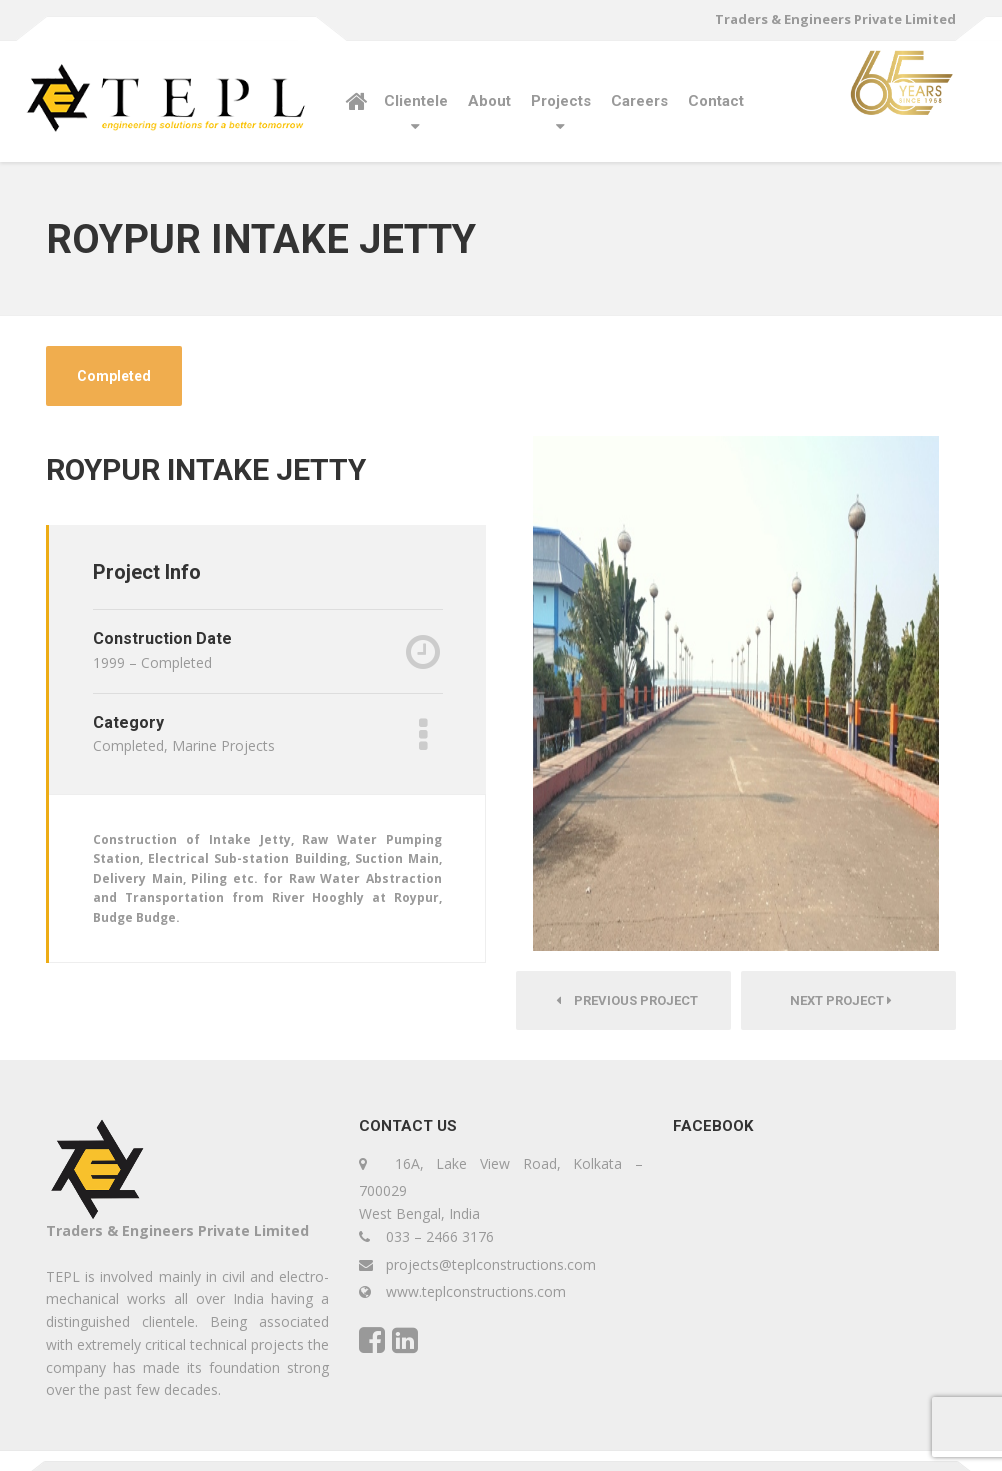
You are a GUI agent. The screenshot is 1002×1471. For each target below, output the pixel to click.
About (489, 101)
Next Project (849, 1000)
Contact (716, 101)
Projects (561, 101)
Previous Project (624, 1000)
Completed (114, 376)
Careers (639, 101)
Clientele (416, 101)
